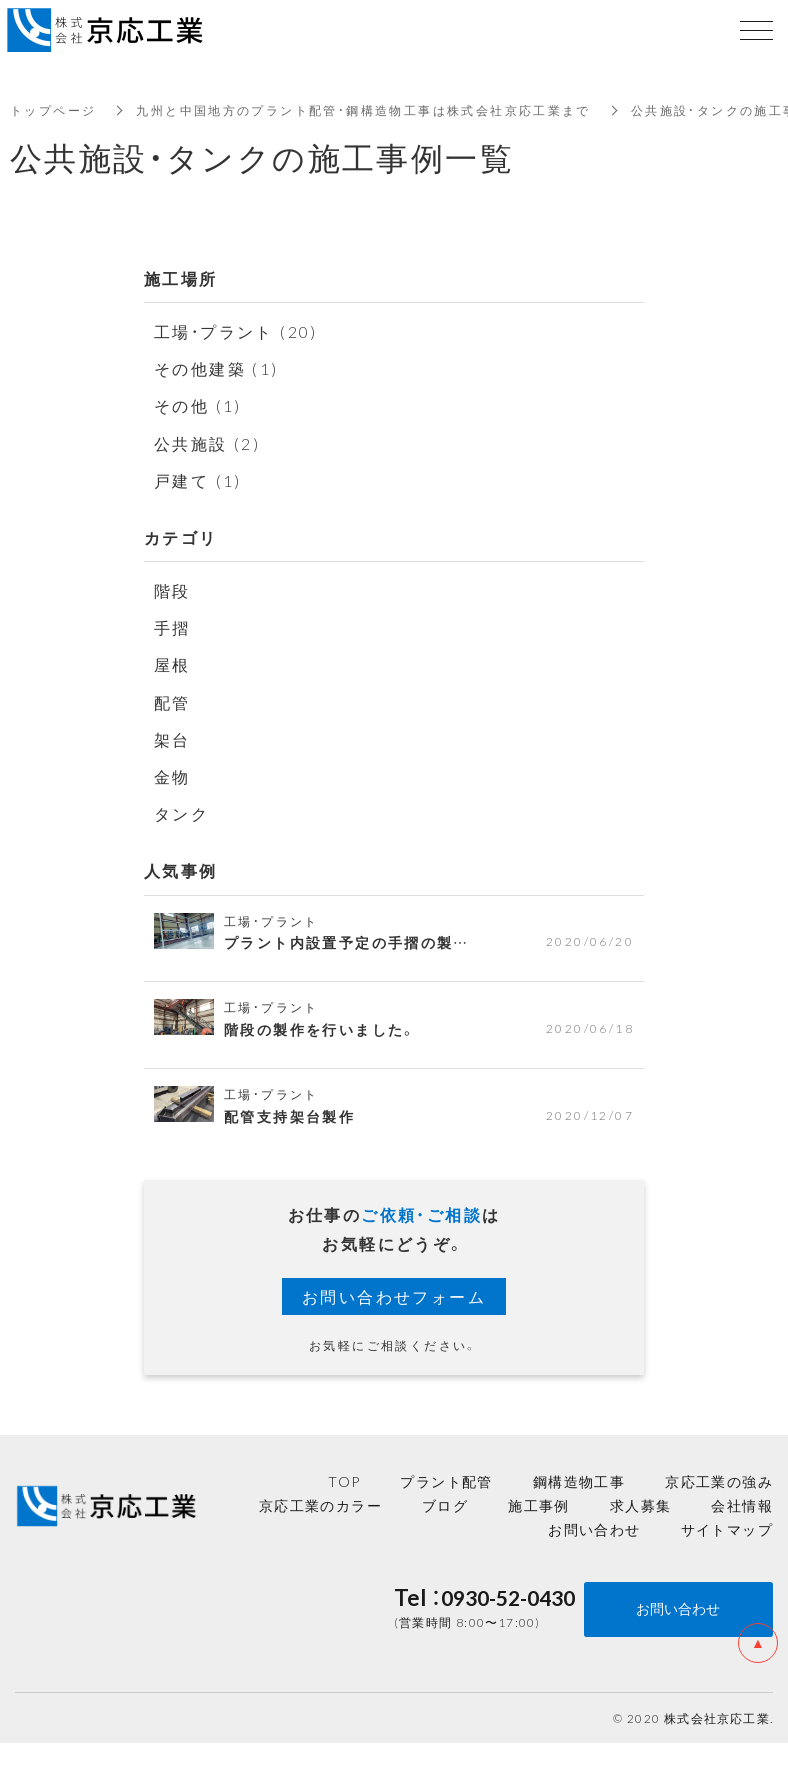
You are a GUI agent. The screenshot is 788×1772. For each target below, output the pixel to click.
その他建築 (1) (216, 368)
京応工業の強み (719, 1481)
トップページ (53, 110)
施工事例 (539, 1505)
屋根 (172, 664)
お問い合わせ (594, 1529)
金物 (172, 776)
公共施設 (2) (207, 443)
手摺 (172, 627)
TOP (344, 1481)
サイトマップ (727, 1529)
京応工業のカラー (320, 1505)
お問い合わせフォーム (394, 1296)
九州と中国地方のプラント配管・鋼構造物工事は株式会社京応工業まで (363, 110)
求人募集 (641, 1505)
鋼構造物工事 (579, 1481)
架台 (172, 739)
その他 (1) (198, 405)
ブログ (445, 1505)
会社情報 (742, 1505)
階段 (172, 590)
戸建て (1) (198, 480)
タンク (181, 813)
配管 (172, 702)
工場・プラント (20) (236, 331)
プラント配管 (446, 1481)
